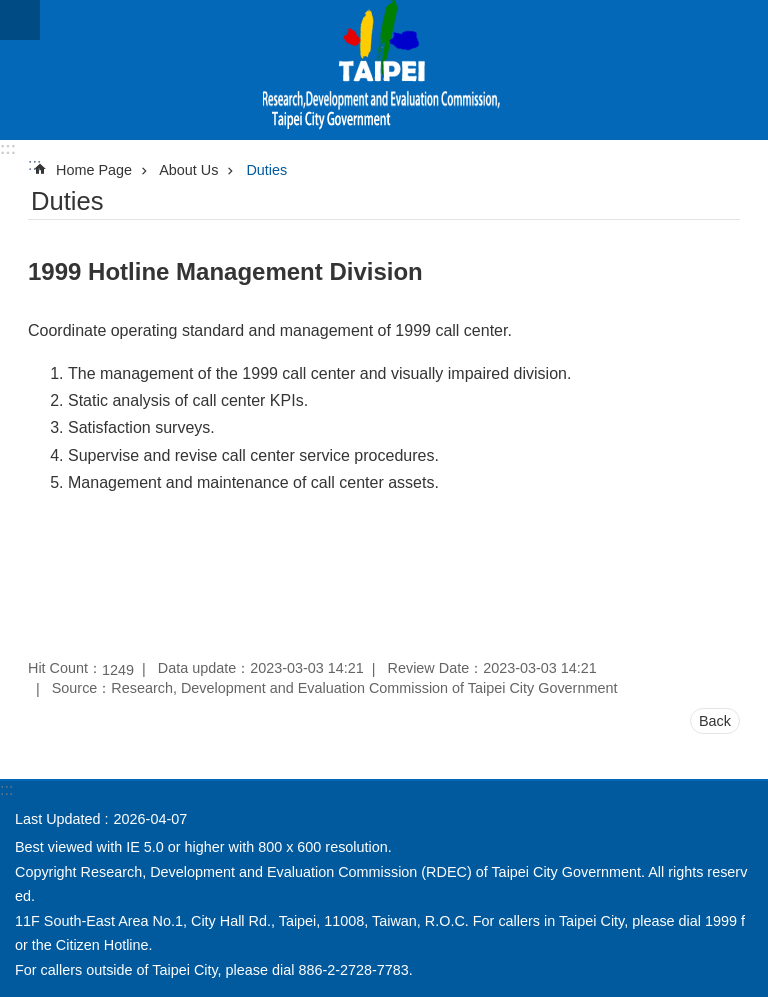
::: (8, 148)
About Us (188, 170)
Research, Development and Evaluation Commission (384, 70)
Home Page (94, 170)
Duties (266, 170)
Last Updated (58, 819)
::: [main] (34, 164)
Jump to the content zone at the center (10, 10)
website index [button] (20, 20)
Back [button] (715, 721)
